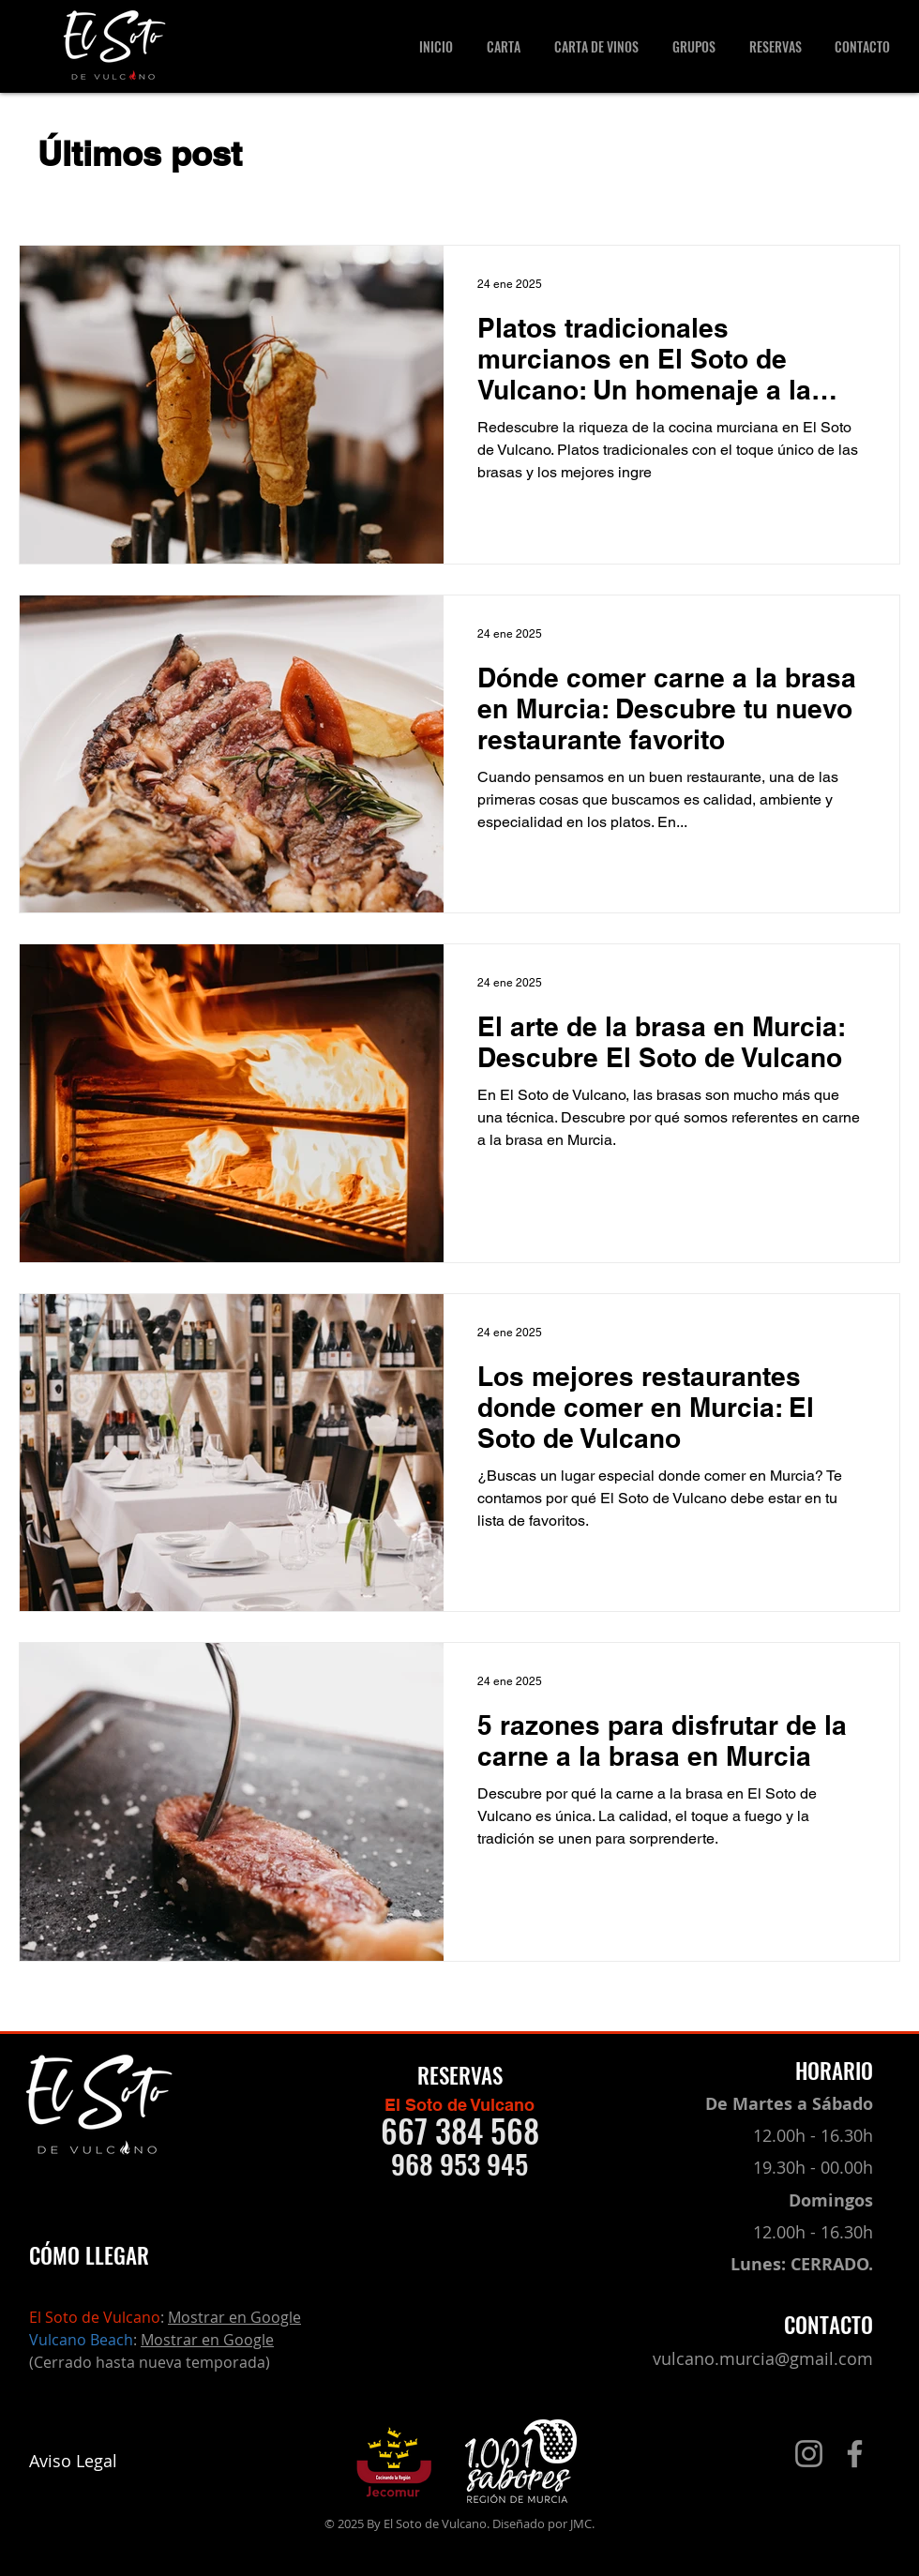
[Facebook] (854, 2453)
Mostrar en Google (234, 2317)
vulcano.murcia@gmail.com (763, 2358)
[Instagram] (809, 2453)
